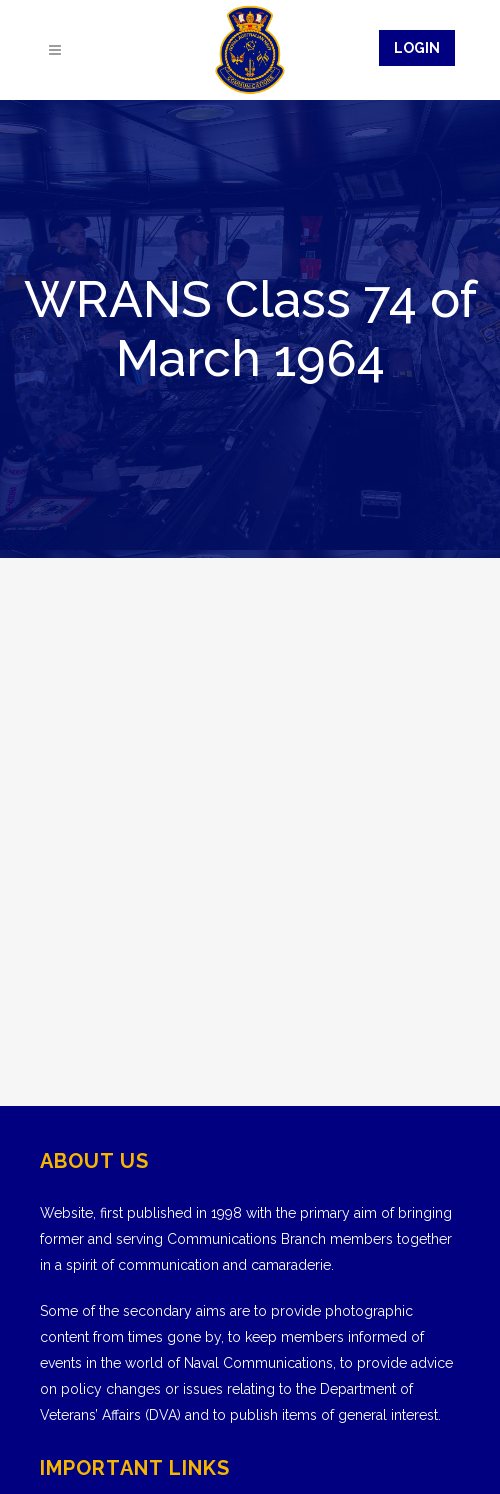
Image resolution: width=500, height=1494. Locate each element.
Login (417, 48)
